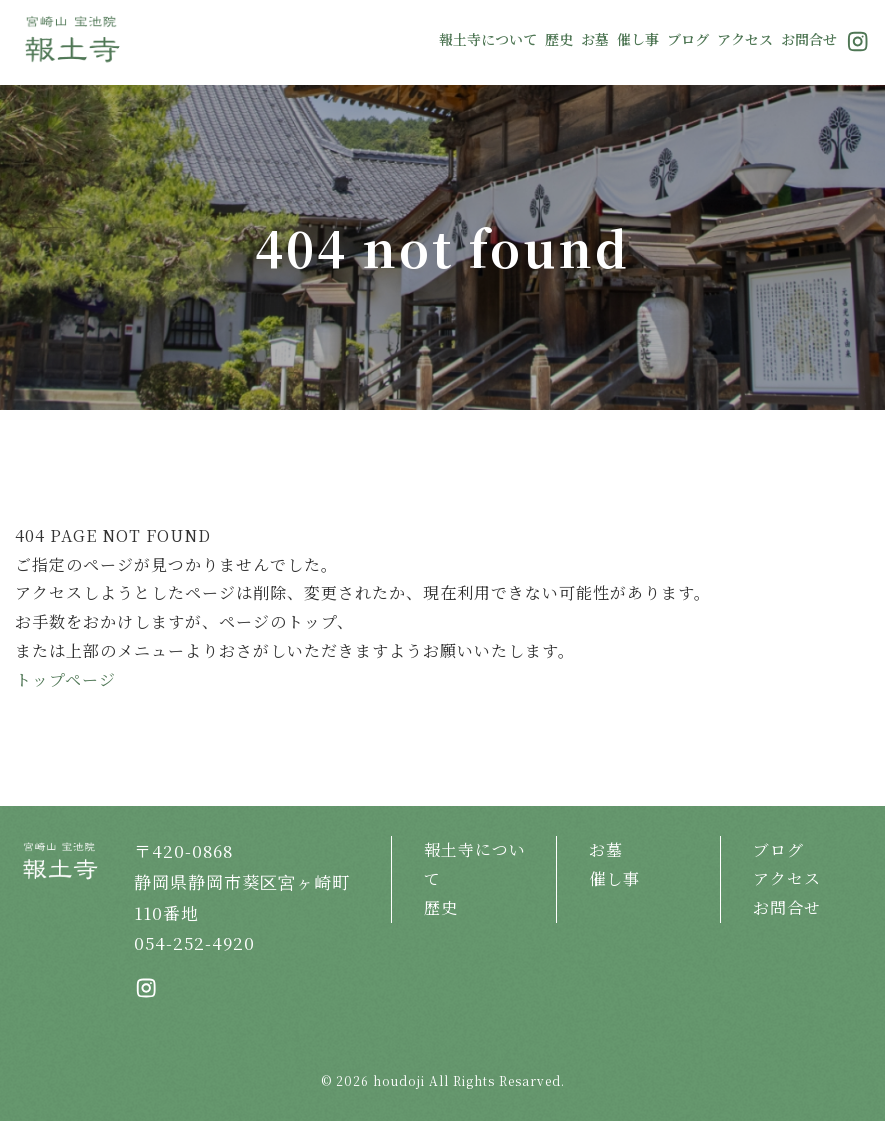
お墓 (595, 39)
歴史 (559, 39)
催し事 (638, 39)
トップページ (65, 679)
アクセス (745, 39)
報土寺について (488, 39)
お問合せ (809, 39)
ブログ (688, 39)
